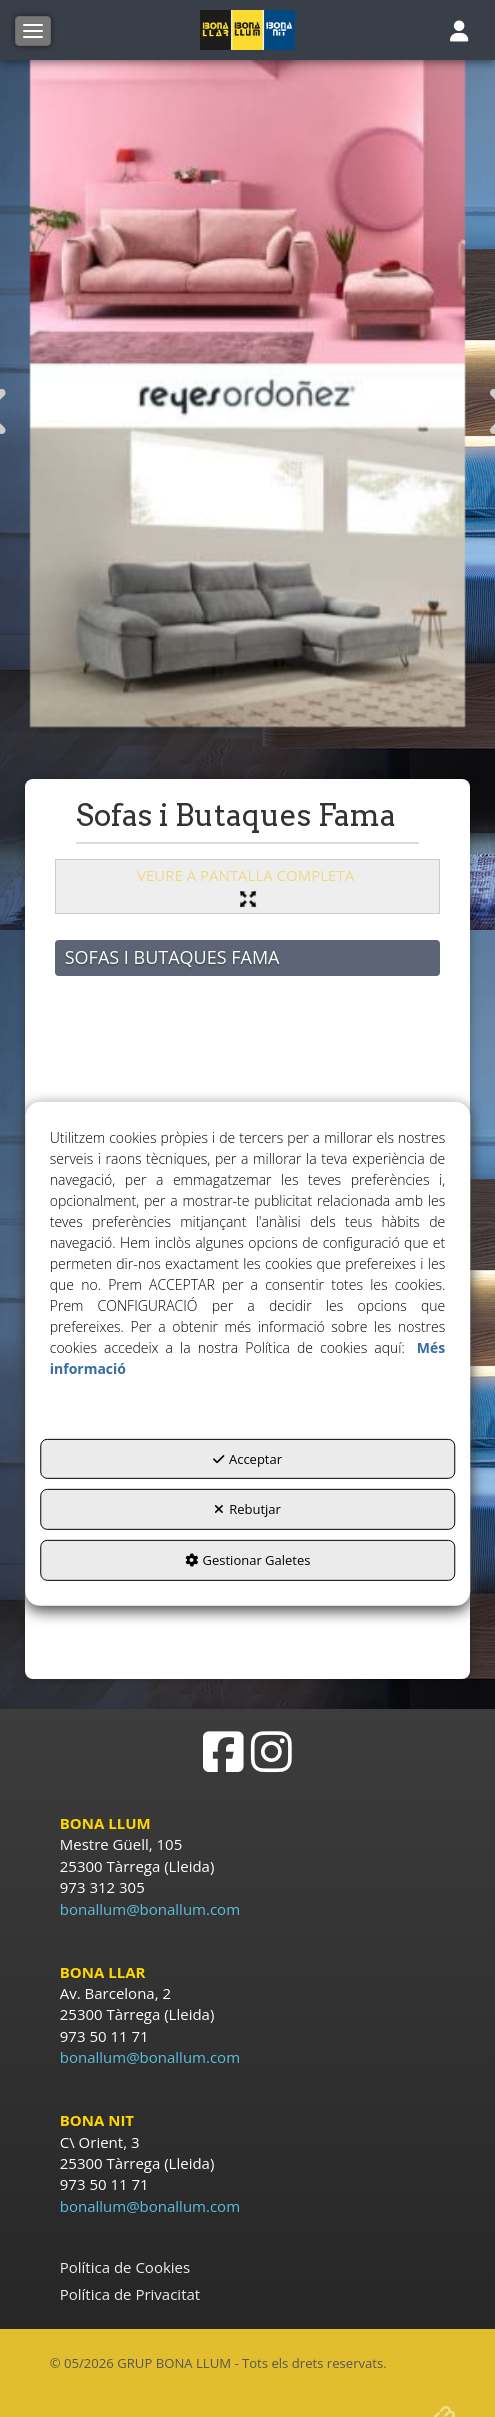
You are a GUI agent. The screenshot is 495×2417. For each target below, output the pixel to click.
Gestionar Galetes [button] (248, 1560)
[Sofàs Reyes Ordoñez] (248, 393)
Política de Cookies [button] (125, 2267)
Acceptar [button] (247, 1459)
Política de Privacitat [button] (130, 2294)
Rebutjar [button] (247, 1509)
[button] (247, 30)
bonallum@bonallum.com (150, 1909)
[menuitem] (248, 2267)
